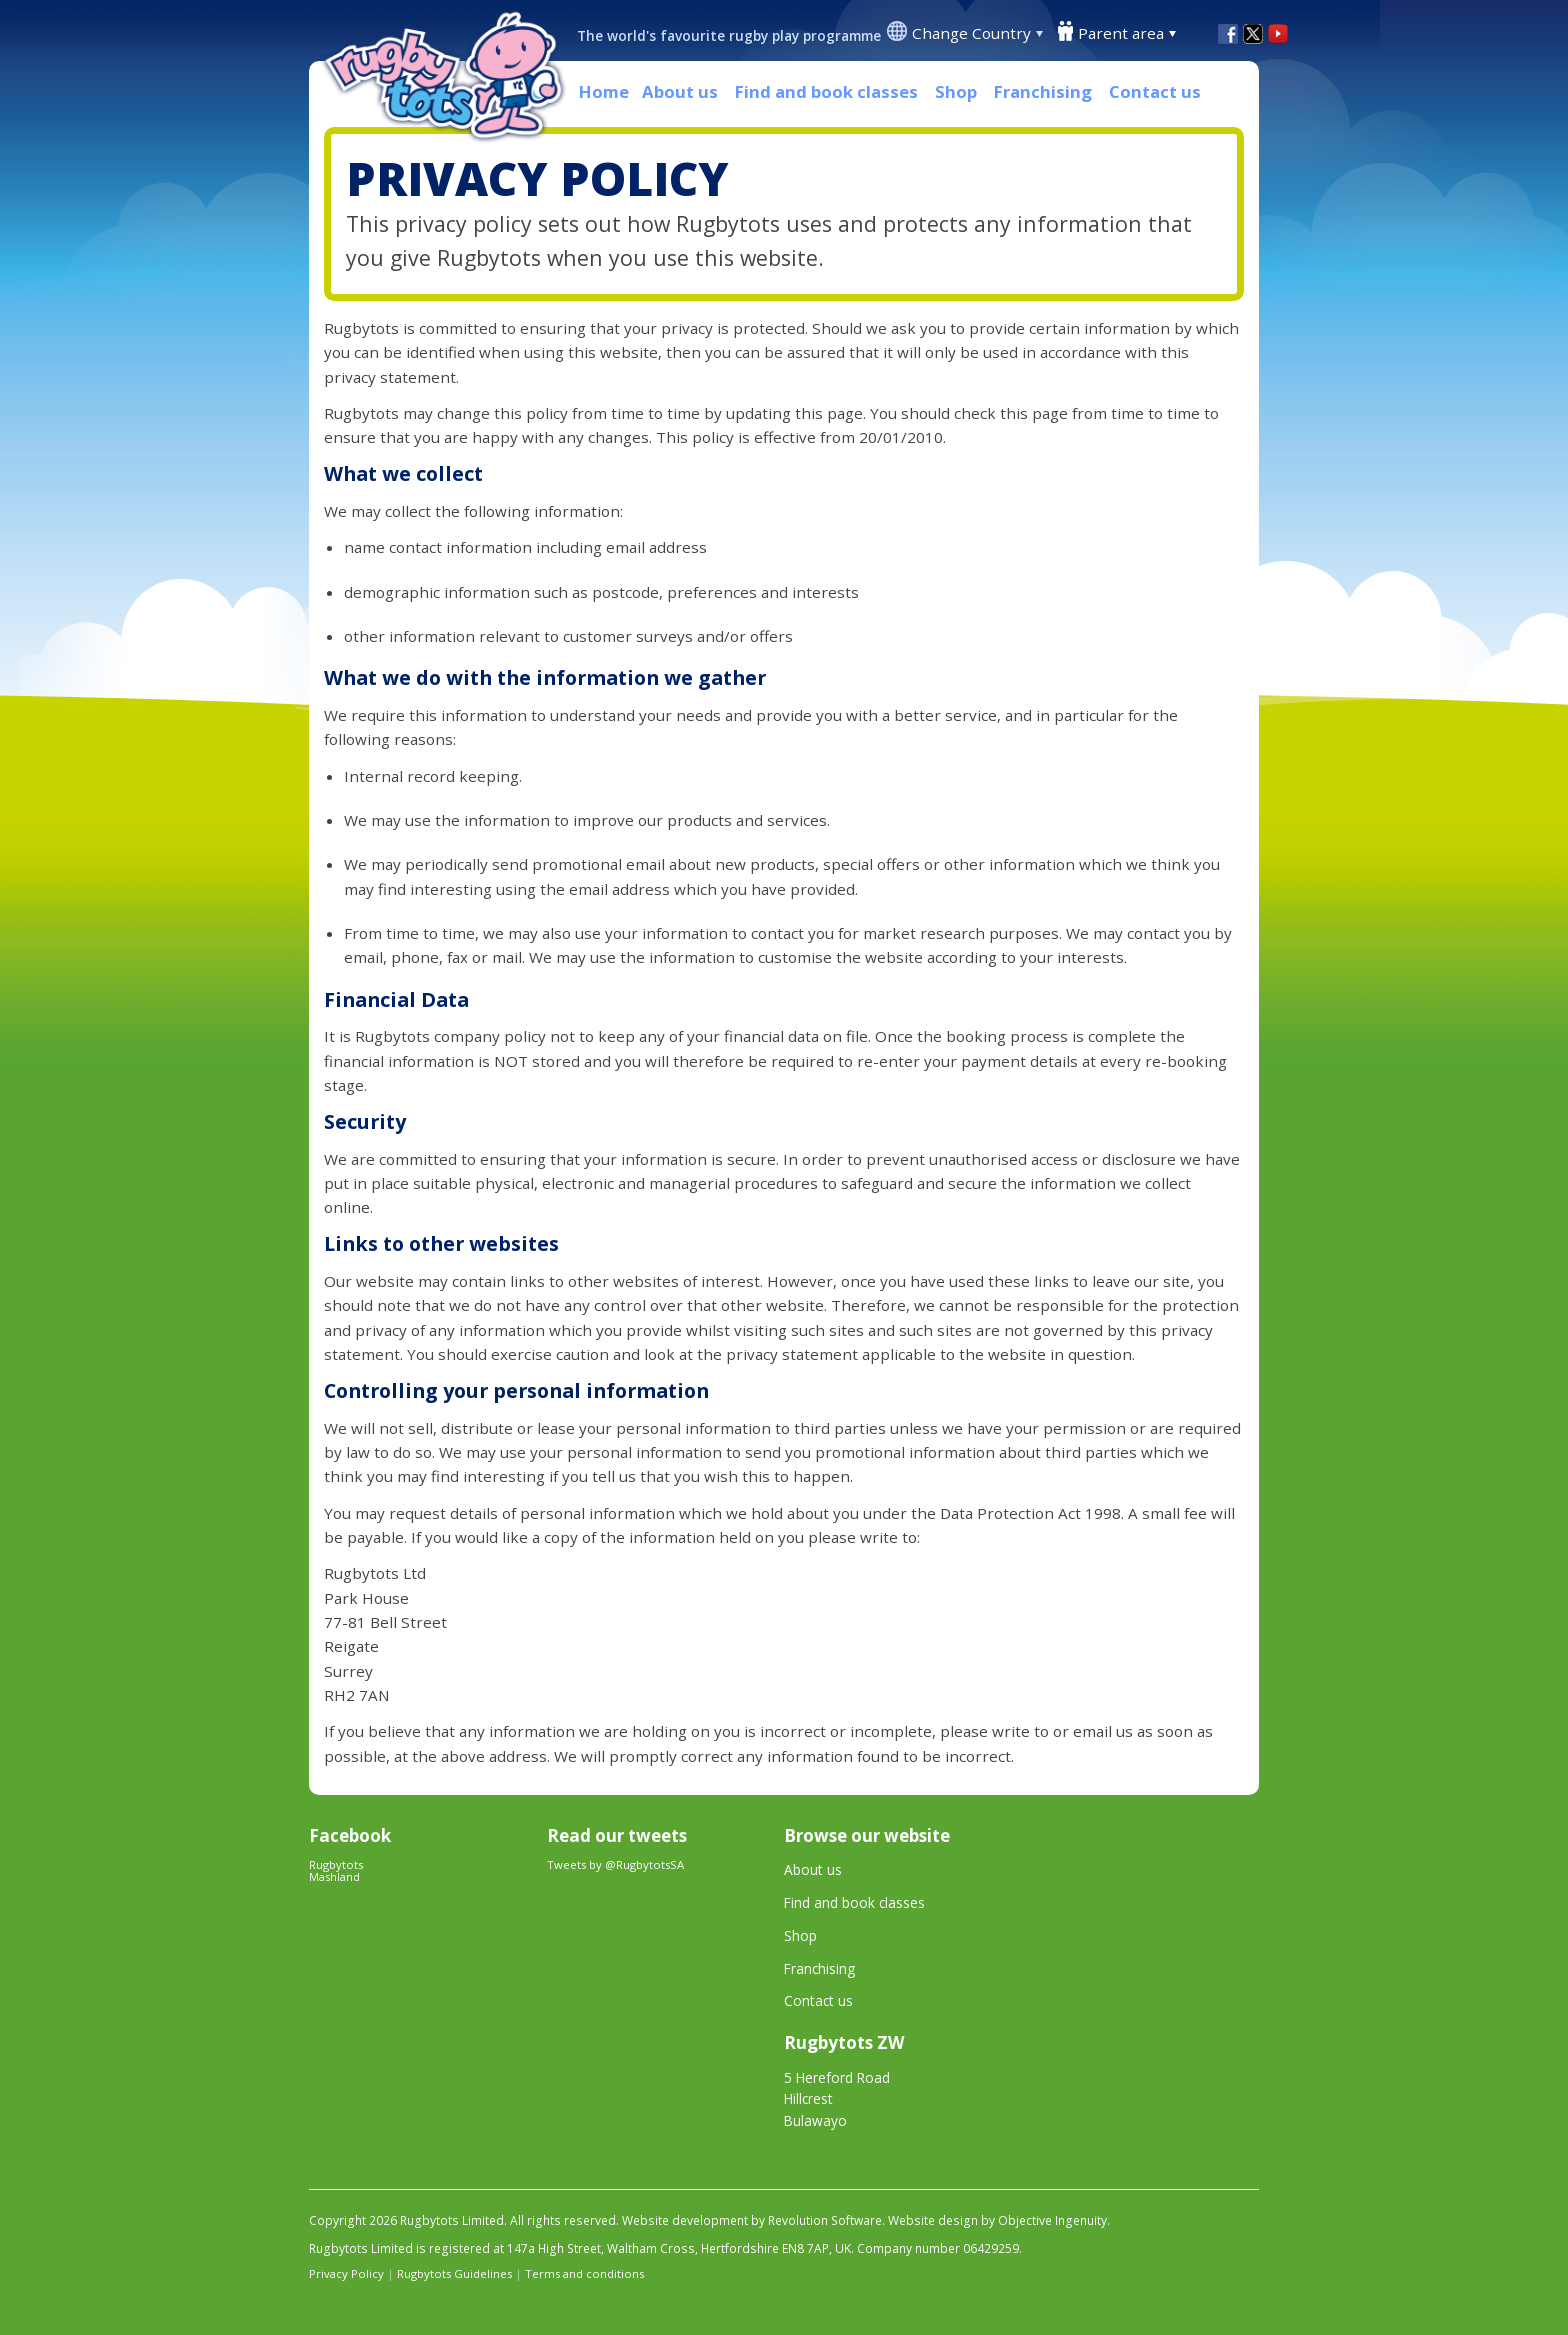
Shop (956, 91)
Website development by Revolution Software (752, 2220)
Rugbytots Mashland (336, 1870)
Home (604, 91)
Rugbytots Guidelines (454, 2273)
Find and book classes (826, 91)
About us (680, 91)
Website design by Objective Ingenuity (997, 2220)
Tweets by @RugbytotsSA (615, 1864)
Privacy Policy (346, 2273)
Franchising (1043, 91)
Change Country (971, 33)
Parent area (1121, 33)
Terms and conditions (584, 2273)
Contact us (1155, 91)
